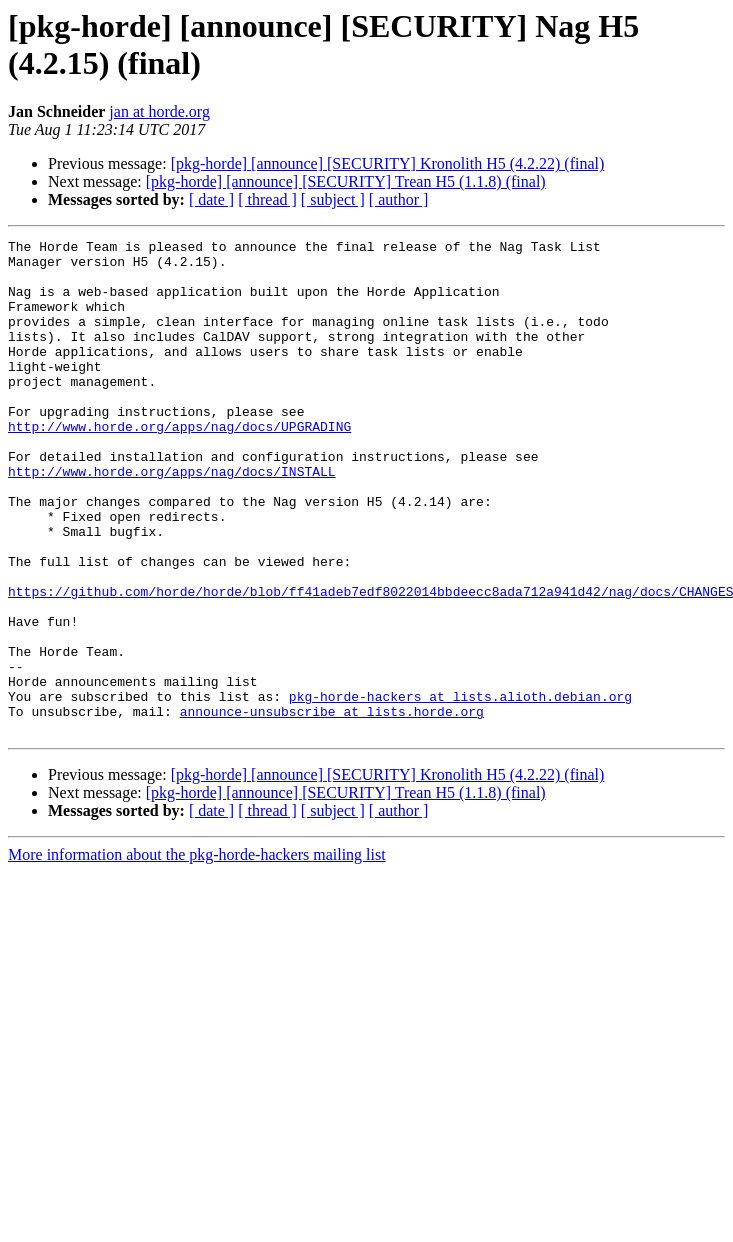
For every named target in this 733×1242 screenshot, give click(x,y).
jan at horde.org (159, 111)
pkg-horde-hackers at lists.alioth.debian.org (460, 789)
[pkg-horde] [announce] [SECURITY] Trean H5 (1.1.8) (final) (346, 181)
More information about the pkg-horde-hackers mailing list (197, 953)
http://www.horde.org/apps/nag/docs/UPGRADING (179, 465)
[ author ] (399, 199)
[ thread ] (267, 199)
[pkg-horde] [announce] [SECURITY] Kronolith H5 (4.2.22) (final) (388, 163)
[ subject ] (333, 199)
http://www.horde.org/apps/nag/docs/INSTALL (172, 519)
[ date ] (211, 199)
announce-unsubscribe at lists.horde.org (332, 807)
